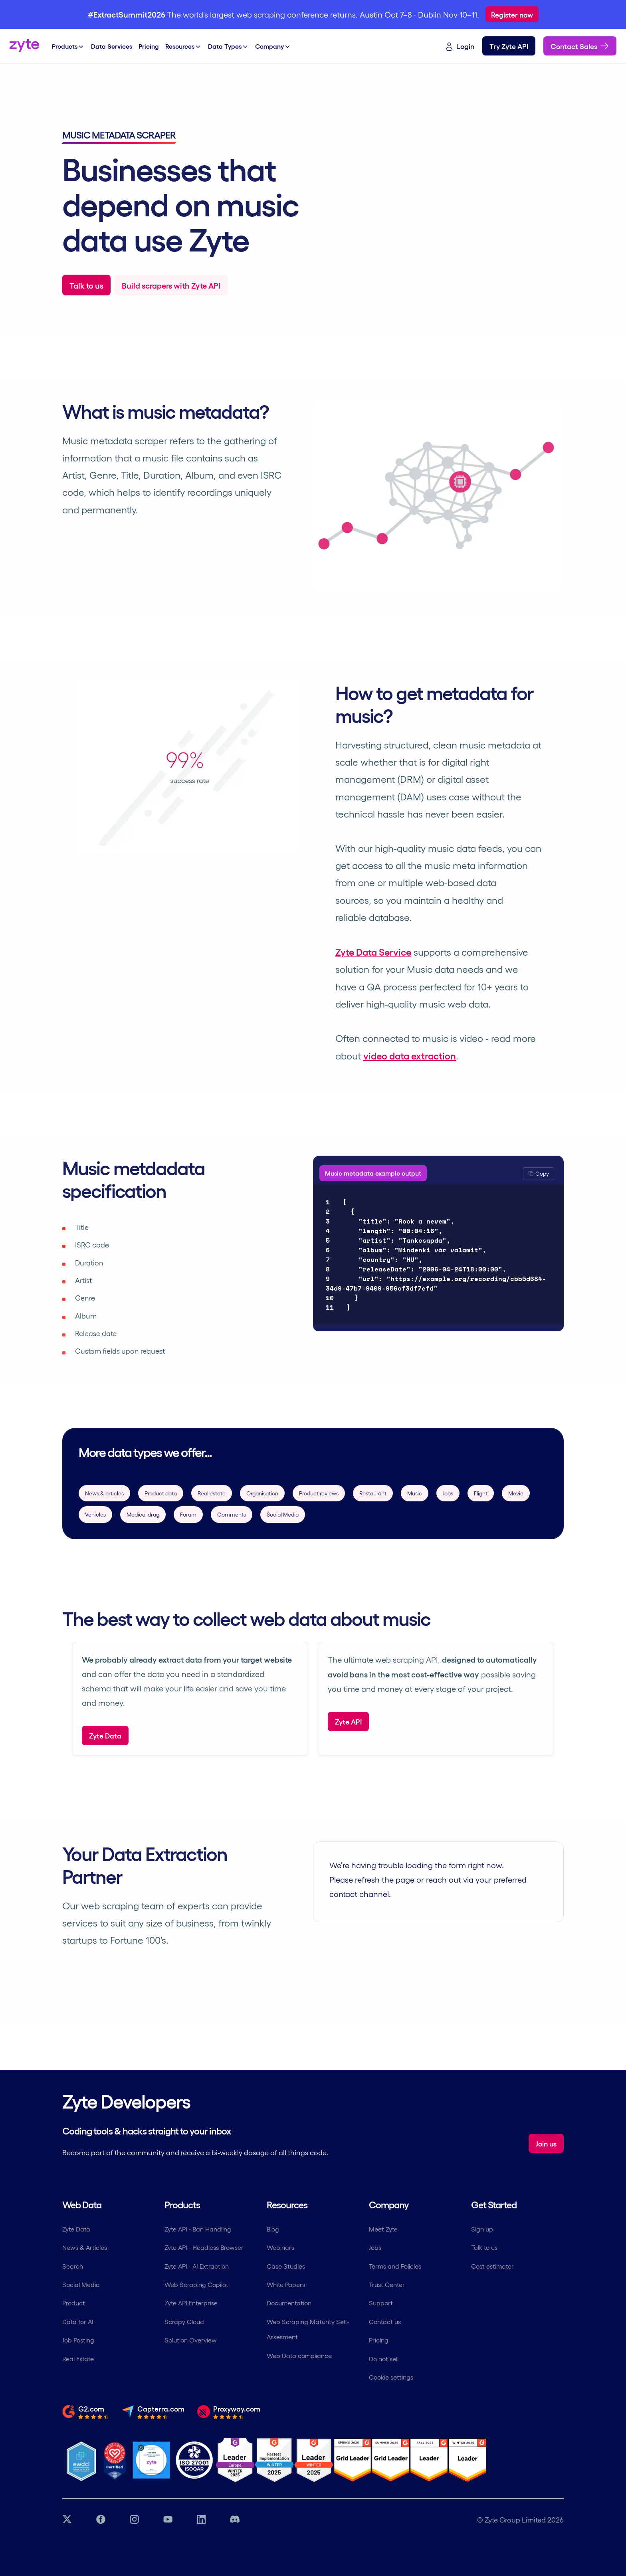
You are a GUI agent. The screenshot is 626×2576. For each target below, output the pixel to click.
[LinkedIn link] (201, 2520)
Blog (273, 2229)
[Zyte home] (24, 46)
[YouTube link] (167, 2520)
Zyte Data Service (373, 951)
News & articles (104, 1493)
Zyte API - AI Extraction (196, 2266)
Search (72, 2266)
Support (381, 2303)
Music (414, 1493)
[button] (538, 1173)
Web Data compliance (299, 2355)
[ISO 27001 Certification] (194, 2460)
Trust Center (387, 2284)
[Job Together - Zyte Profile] (151, 2460)
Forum (188, 1514)
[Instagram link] (134, 2520)
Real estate (212, 1493)
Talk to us (484, 2247)
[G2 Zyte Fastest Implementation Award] (274, 2460)
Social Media (283, 1514)
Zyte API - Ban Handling (197, 2229)
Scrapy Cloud (184, 2321)
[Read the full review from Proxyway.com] (228, 2411)
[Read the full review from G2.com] (85, 2411)
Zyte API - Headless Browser (204, 2247)
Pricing (378, 2340)
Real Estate (78, 2358)
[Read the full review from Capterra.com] (152, 2411)
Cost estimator (492, 2266)
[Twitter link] (67, 2520)
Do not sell (383, 2358)
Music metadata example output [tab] (373, 1173)
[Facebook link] (100, 2520)
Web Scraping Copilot (196, 2284)
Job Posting (78, 2340)
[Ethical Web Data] (81, 2460)
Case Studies (286, 2266)
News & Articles (84, 2247)
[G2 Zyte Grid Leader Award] (313, 2460)
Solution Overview (190, 2340)
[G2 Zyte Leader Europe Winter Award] (235, 2460)
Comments (231, 1514)
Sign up (482, 2229)
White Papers (286, 2284)
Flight (480, 1493)
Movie (515, 1493)
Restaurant (372, 1493)
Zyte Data (76, 2229)
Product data (161, 1493)
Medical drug (143, 1514)
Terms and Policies (395, 2266)
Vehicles (95, 1514)
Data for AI (77, 2321)
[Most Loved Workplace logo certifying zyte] (115, 2460)
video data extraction (409, 1055)
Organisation (262, 1493)
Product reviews (319, 1493)
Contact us (385, 2321)
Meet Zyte (383, 2229)
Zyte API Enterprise (191, 2303)
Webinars (280, 2247)
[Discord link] (235, 2520)
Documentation (289, 2303)
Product (73, 2303)
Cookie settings (391, 2377)
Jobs (448, 1493)
